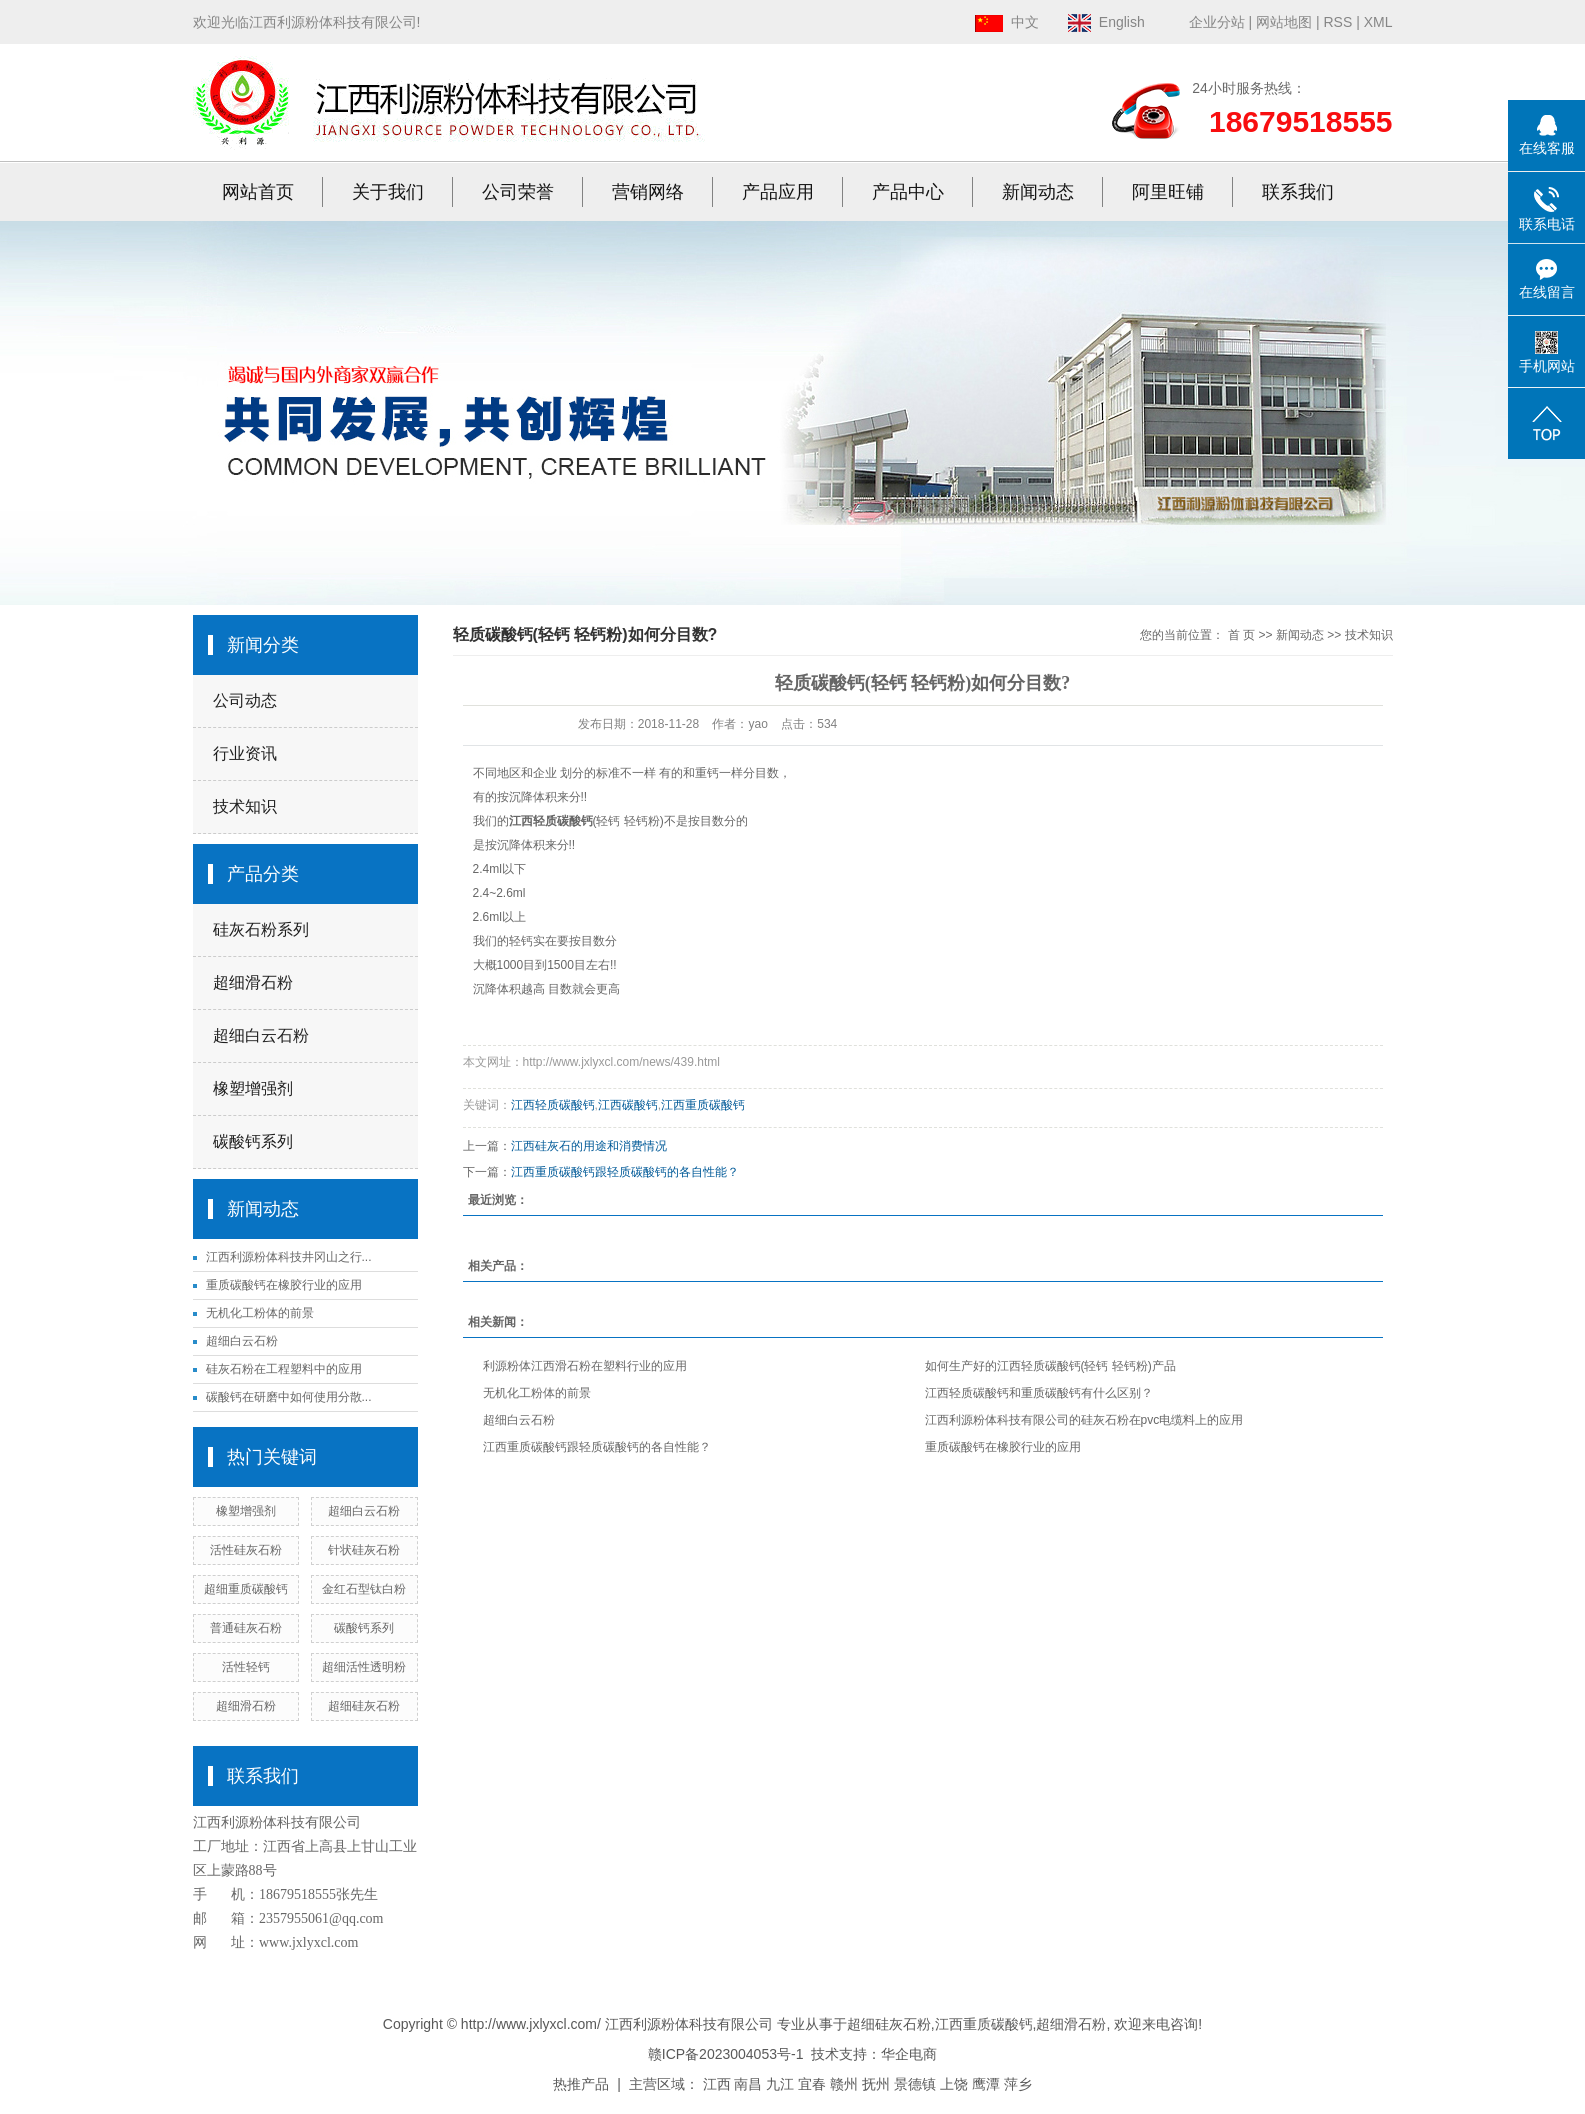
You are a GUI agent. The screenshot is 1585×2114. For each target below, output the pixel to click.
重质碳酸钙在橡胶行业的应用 (284, 1285)
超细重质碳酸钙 (246, 1589)
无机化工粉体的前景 (260, 1313)
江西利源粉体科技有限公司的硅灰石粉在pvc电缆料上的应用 (1084, 1420)
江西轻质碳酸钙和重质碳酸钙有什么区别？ (1039, 1393)
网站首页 (258, 192)
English (1106, 22)
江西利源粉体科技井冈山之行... (289, 1257)
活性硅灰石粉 (246, 1550)
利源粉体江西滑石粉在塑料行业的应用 (585, 1366)
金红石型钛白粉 (364, 1589)
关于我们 (388, 192)
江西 (717, 2084)
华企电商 (909, 2054)
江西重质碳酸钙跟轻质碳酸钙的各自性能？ (625, 1172)
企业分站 (1217, 22)
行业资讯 (245, 753)
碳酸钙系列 (253, 1141)
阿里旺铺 (1168, 192)
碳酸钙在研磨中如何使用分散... (289, 1397)
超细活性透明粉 (364, 1667)
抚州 (876, 2084)
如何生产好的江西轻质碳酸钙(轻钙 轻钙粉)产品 (1050, 1366)
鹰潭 (986, 2084)
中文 (1007, 22)
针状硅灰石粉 (364, 1550)
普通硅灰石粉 (246, 1628)
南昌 (748, 2084)
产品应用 (778, 192)
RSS (1337, 22)
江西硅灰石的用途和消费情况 (589, 1146)
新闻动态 (1038, 192)
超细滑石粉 (253, 982)
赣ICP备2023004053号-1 (726, 2054)
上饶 (954, 2084)
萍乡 (1018, 2084)
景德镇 (915, 2084)
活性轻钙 (246, 1667)
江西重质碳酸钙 (703, 1105)
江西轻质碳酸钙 (553, 1105)
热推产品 (581, 2084)
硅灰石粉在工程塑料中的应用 (284, 1369)
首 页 (1241, 635)
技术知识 (245, 806)
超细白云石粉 (261, 1035)
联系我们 (1298, 192)
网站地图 (1284, 22)
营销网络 (648, 192)
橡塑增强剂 (253, 1088)
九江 (780, 2084)
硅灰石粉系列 (261, 929)
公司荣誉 (518, 192)
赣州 (844, 2084)
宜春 (812, 2084)
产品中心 (908, 192)
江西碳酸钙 (628, 1105)
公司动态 (245, 700)
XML (1378, 22)
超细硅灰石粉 (364, 1706)
